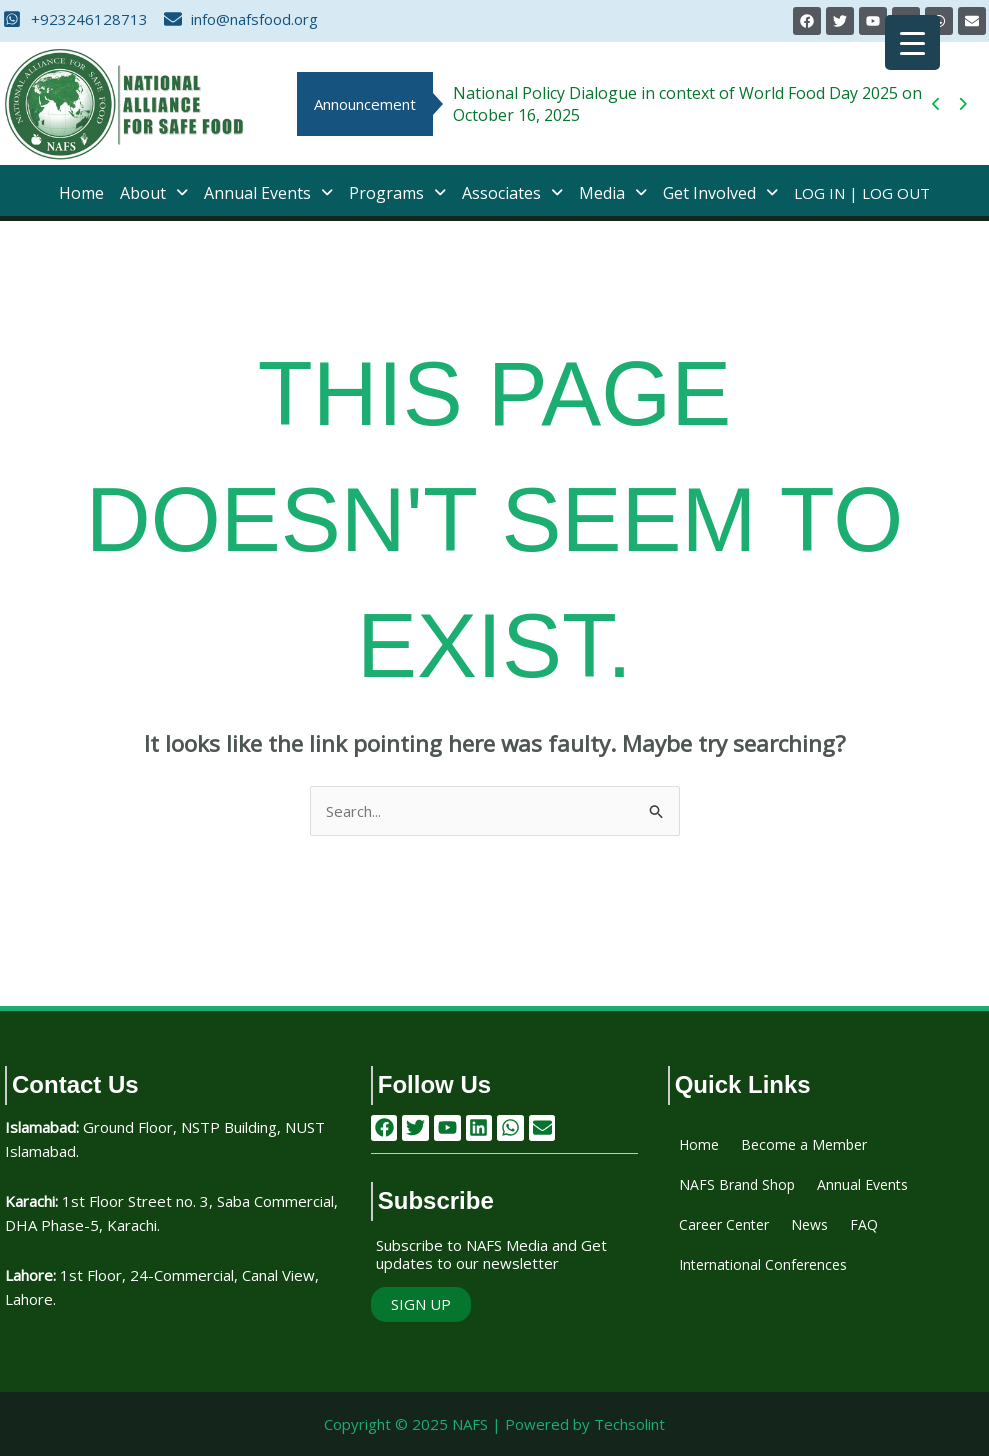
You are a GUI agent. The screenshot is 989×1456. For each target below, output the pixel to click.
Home (81, 193)
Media (613, 193)
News (809, 1224)
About (154, 193)
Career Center (724, 1224)
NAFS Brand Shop (737, 1184)
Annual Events (268, 193)
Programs (397, 193)
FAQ (864, 1224)
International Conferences (763, 1264)
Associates (512, 193)
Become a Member (804, 1144)
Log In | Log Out (862, 193)
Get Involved (720, 193)
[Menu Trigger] (912, 42)
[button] (154, 193)
